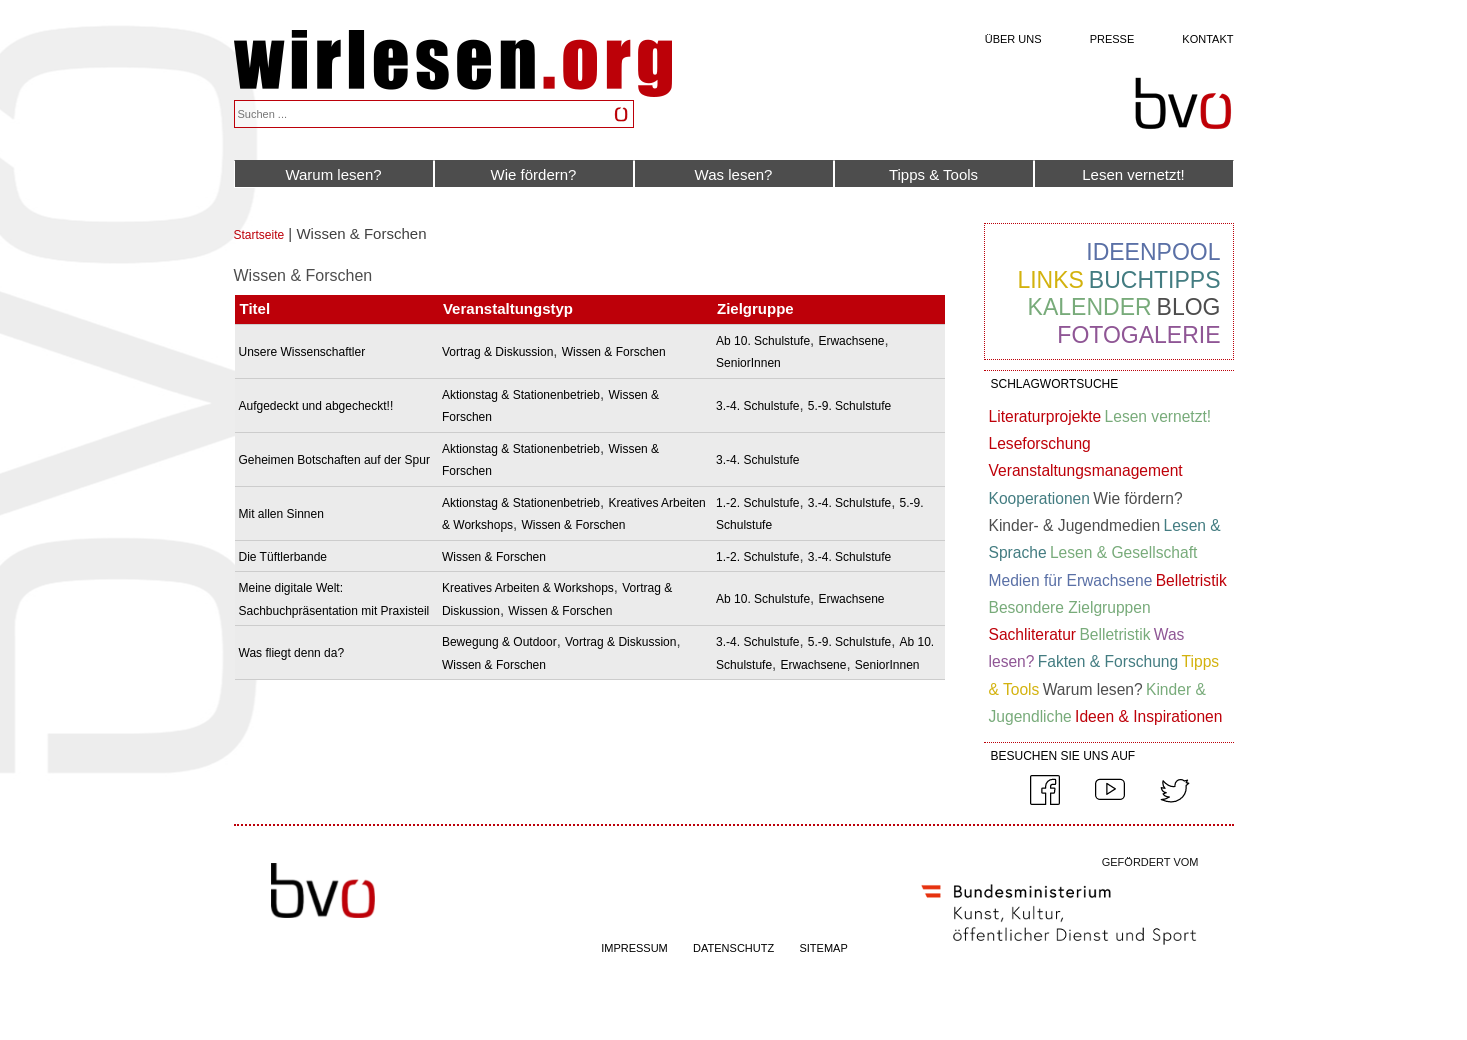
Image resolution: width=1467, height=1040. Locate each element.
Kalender (1090, 307)
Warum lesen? (333, 174)
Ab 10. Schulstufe (763, 341)
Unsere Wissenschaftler (302, 352)
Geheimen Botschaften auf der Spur (334, 460)
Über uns (1013, 39)
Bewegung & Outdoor (499, 642)
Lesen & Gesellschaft (1123, 552)
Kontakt (1207, 39)
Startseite (259, 235)
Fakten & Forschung (1108, 661)
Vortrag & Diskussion (497, 352)
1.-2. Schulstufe (757, 503)
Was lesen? (734, 174)
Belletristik (1191, 580)
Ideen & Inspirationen (1148, 716)
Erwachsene (851, 341)
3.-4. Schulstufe (757, 406)
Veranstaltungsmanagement (1086, 470)
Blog (1189, 307)
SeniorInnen (748, 363)
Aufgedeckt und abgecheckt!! (316, 406)
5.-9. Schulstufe (849, 406)
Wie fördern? (534, 174)
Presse (1112, 39)
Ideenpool (1153, 252)
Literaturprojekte (1045, 416)
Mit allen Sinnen (281, 514)
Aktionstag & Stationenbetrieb (521, 395)
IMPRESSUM (634, 948)
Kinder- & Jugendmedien (1075, 525)
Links (1050, 280)
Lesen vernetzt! (1133, 174)
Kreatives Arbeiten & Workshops (528, 588)
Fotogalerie (1138, 335)
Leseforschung (1040, 443)
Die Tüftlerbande (283, 557)
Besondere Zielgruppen (1070, 607)
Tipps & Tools (933, 174)
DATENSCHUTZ (733, 948)
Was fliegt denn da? (292, 653)
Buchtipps (1155, 280)
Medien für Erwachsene (1071, 580)
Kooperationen (1039, 498)
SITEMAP (823, 948)
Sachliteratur (1033, 634)
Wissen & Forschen (614, 352)
